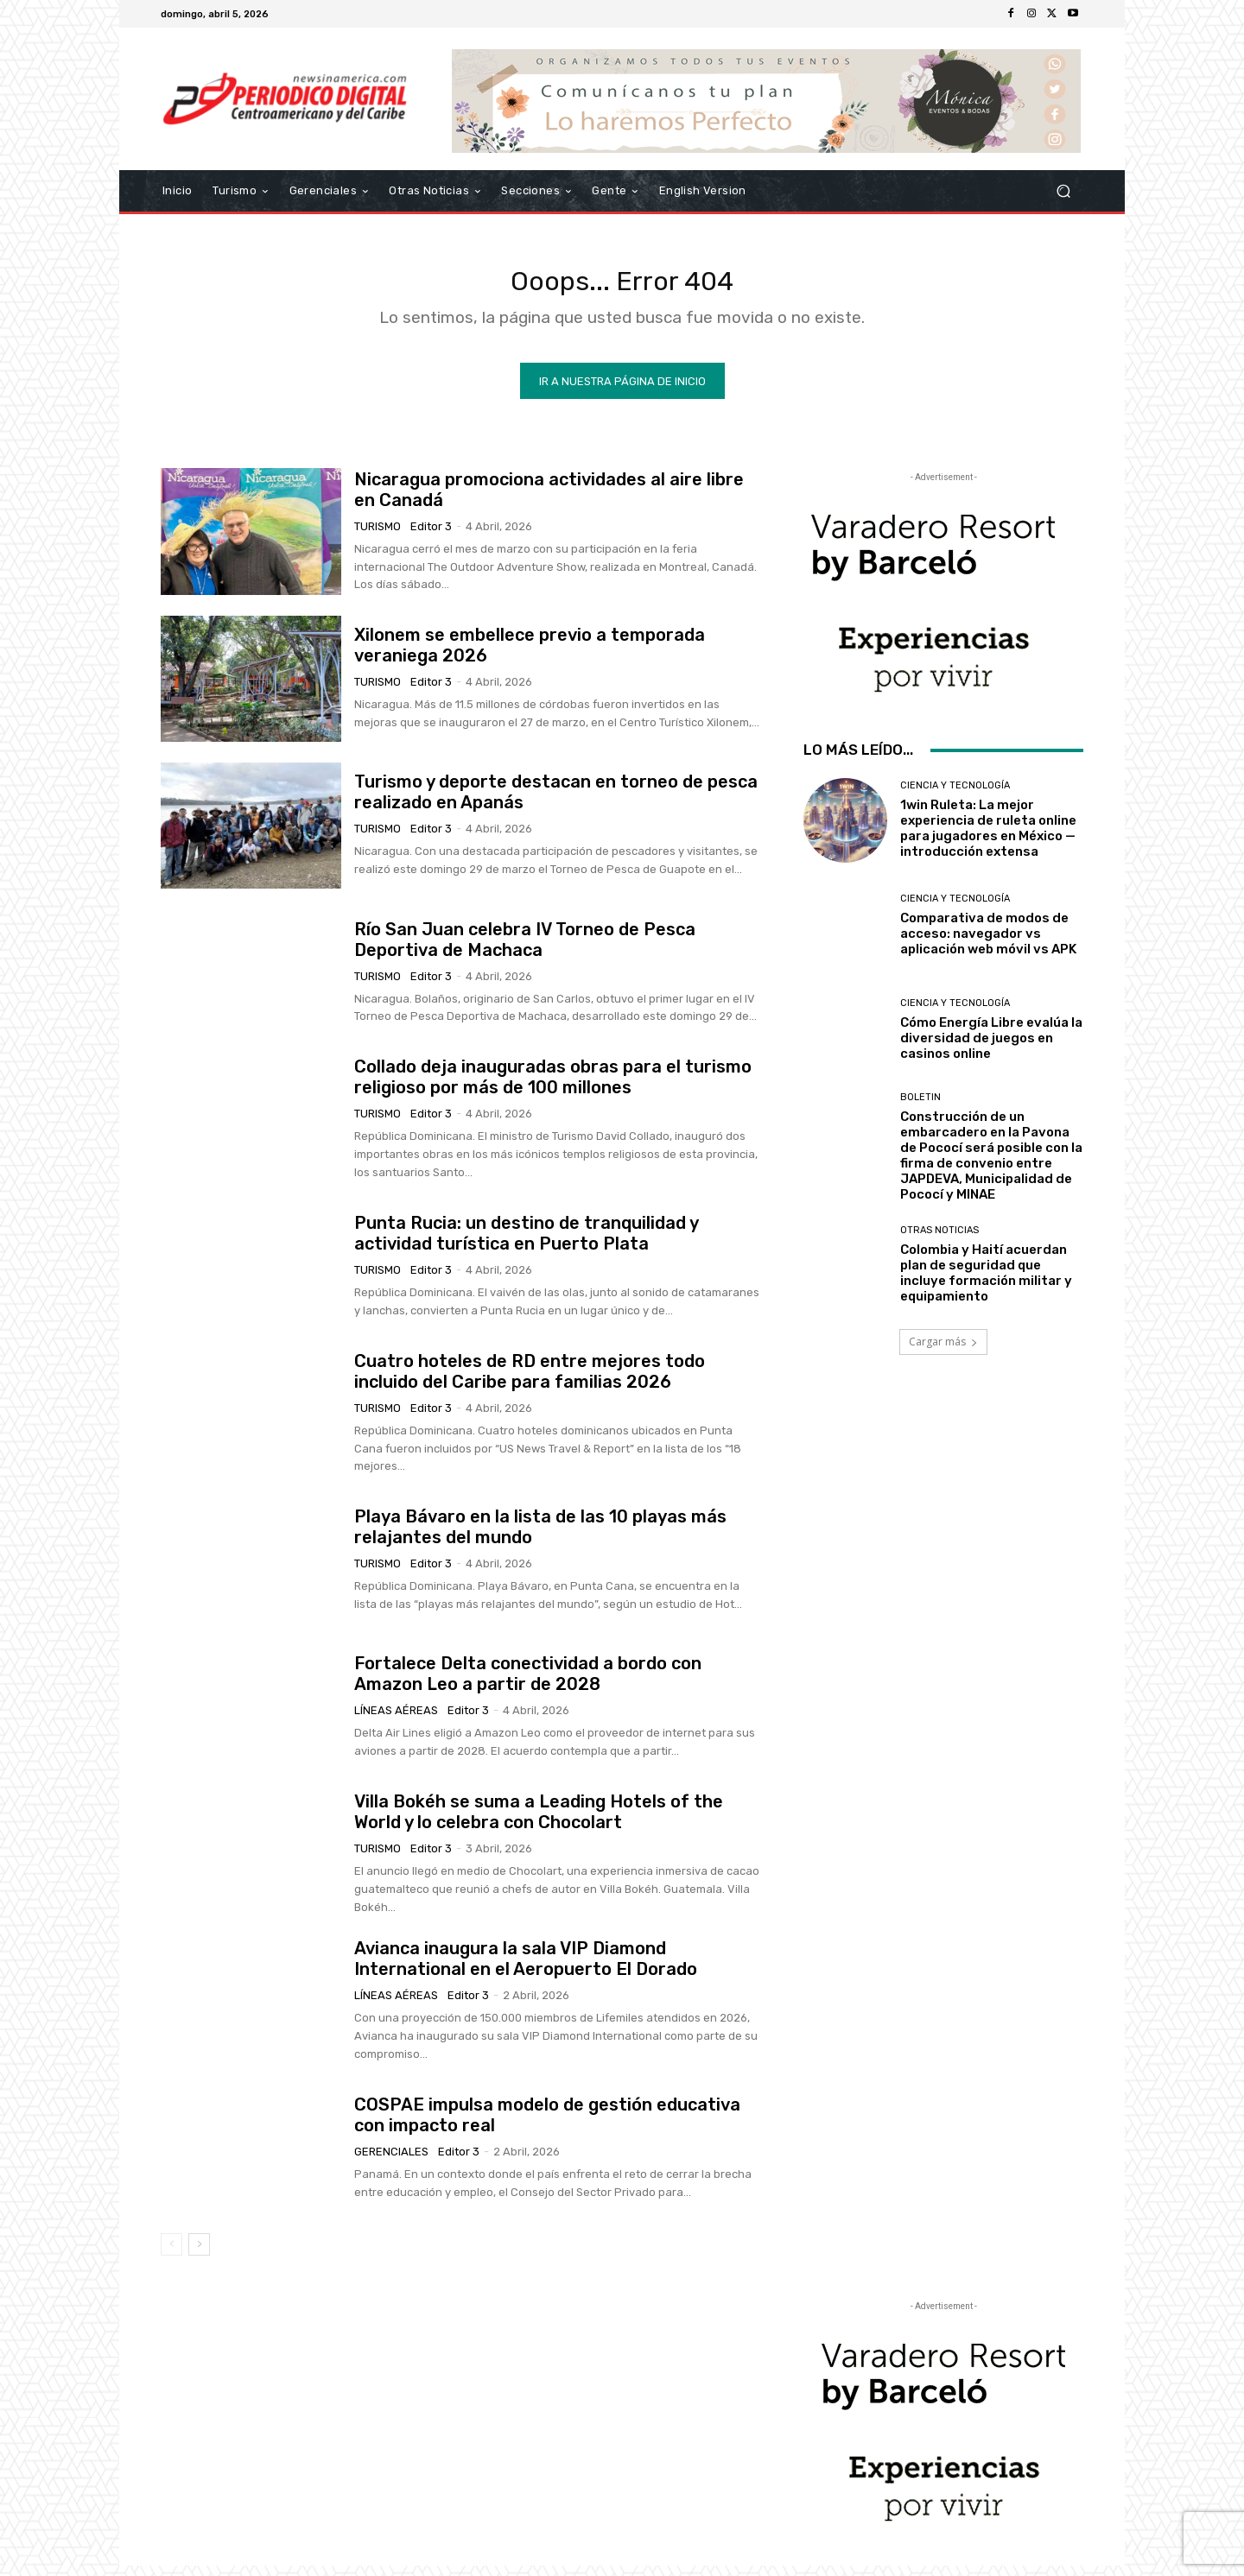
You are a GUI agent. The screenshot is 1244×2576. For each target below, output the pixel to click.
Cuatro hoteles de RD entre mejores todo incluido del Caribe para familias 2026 (529, 1381)
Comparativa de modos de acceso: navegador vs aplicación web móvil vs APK (988, 943)
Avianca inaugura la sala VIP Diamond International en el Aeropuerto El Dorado (525, 1969)
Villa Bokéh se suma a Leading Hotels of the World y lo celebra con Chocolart (538, 1822)
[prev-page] (171, 2255)
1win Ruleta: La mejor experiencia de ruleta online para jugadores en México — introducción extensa (988, 838)
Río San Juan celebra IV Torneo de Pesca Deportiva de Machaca (524, 949)
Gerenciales (391, 2161)
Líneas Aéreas (396, 1720)
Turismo (377, 535)
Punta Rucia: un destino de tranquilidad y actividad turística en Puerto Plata (526, 1242)
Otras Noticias (939, 1240)
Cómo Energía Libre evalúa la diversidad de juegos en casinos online (991, 1047)
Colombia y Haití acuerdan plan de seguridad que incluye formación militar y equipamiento (986, 1283)
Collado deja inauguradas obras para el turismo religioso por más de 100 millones (553, 1087)
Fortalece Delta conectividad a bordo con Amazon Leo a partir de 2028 (527, 1684)
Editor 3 (431, 535)
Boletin (920, 1106)
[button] (1063, 191)
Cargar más (943, 1352)
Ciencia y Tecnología (955, 796)
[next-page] (199, 2255)
